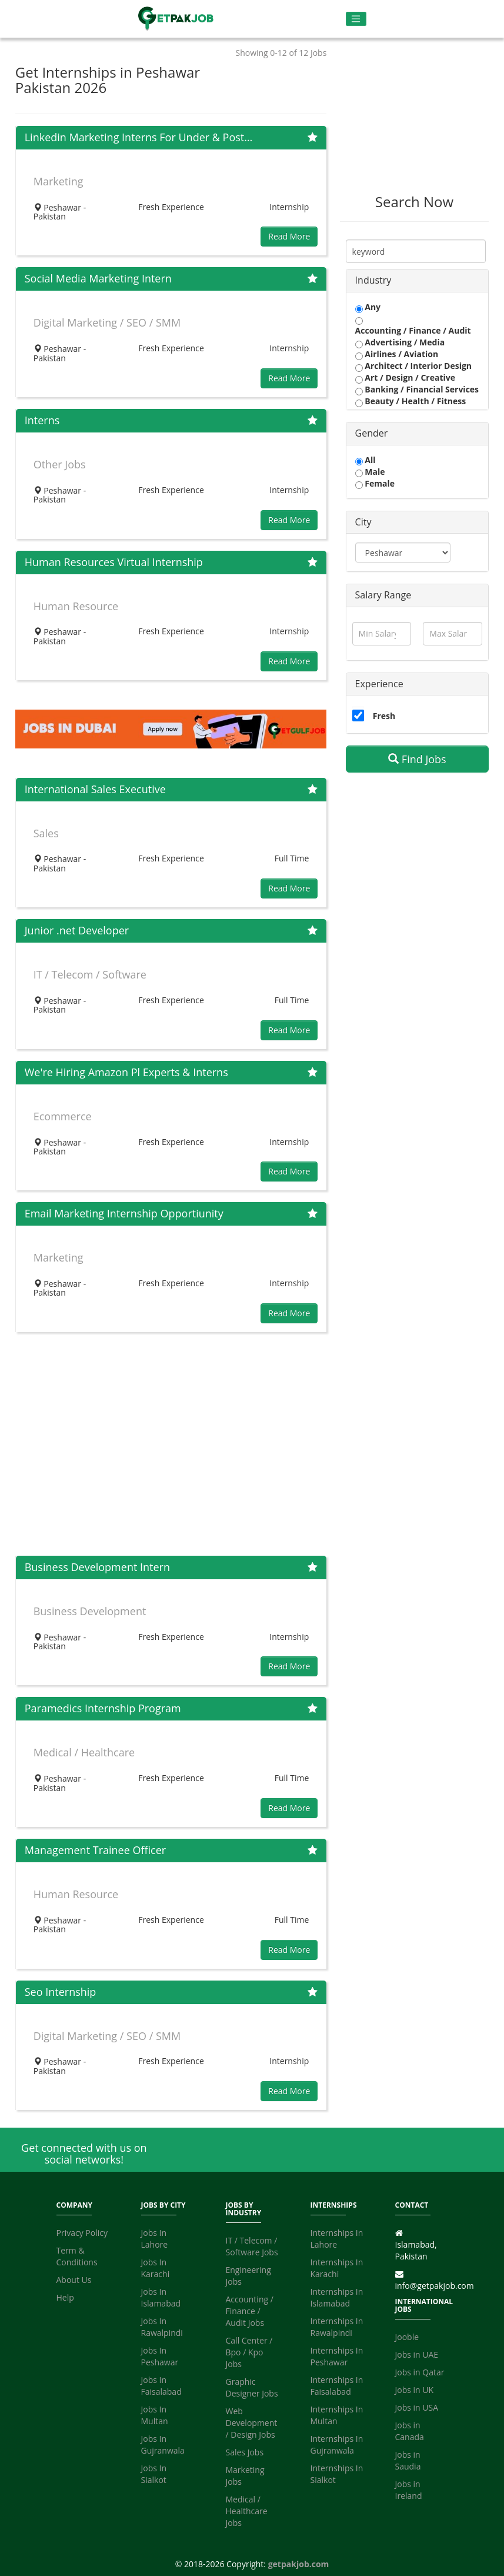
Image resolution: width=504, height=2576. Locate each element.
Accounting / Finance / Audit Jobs (249, 2311)
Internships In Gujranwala (337, 2444)
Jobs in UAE (417, 2354)
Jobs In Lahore (154, 2238)
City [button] (363, 521)
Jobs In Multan (154, 2415)
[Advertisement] (171, 1444)
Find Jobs (417, 759)
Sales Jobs (245, 2452)
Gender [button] (371, 433)
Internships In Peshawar (337, 2356)
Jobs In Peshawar (160, 2356)
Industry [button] (373, 280)
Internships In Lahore (337, 2238)
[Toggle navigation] (356, 19)
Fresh (384, 715)
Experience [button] (379, 683)
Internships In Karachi (337, 2268)
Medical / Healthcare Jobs (247, 2511)
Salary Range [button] (383, 594)
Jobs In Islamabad (161, 2297)
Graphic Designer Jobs (252, 2387)
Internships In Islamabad (337, 2297)
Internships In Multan (337, 2415)
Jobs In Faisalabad (161, 2385)
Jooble (407, 2336)
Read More (289, 236)
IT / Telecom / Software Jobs (252, 2246)
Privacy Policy (82, 2232)
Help (65, 2297)
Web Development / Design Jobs (252, 2422)
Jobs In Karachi (155, 2268)
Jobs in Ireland (408, 2489)
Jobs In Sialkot (154, 2473)
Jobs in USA (417, 2407)
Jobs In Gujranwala (163, 2444)
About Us (74, 2279)
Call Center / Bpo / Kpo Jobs (249, 2352)
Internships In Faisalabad (337, 2385)
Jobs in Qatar (420, 2372)
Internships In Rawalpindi (337, 2326)
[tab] (417, 280)
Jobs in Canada (409, 2430)
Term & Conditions (77, 2256)
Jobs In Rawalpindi (162, 2326)
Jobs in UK (414, 2389)
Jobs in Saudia (408, 2460)
